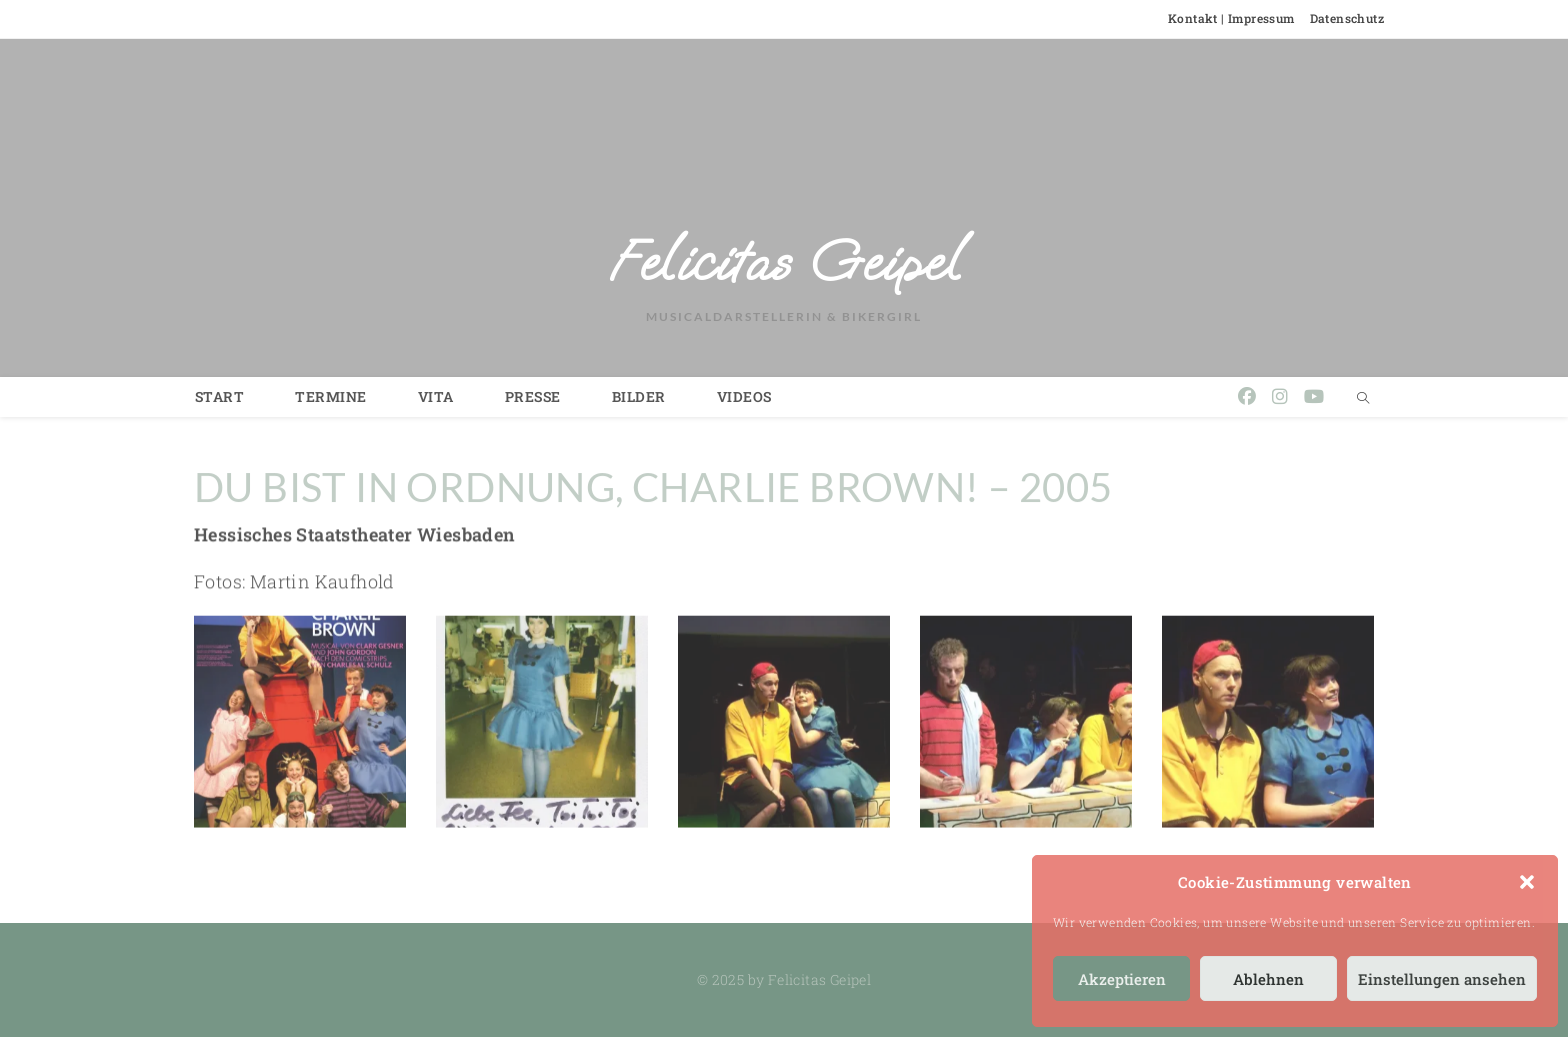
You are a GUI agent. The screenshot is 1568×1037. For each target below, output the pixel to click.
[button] (1527, 882)
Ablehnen (1268, 979)
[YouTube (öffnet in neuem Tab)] (1314, 396)
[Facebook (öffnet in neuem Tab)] (1247, 396)
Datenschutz (1347, 18)
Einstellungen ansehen (1442, 979)
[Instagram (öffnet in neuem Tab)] (1280, 396)
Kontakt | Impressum (1231, 18)
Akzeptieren (1122, 979)
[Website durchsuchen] (1363, 398)
